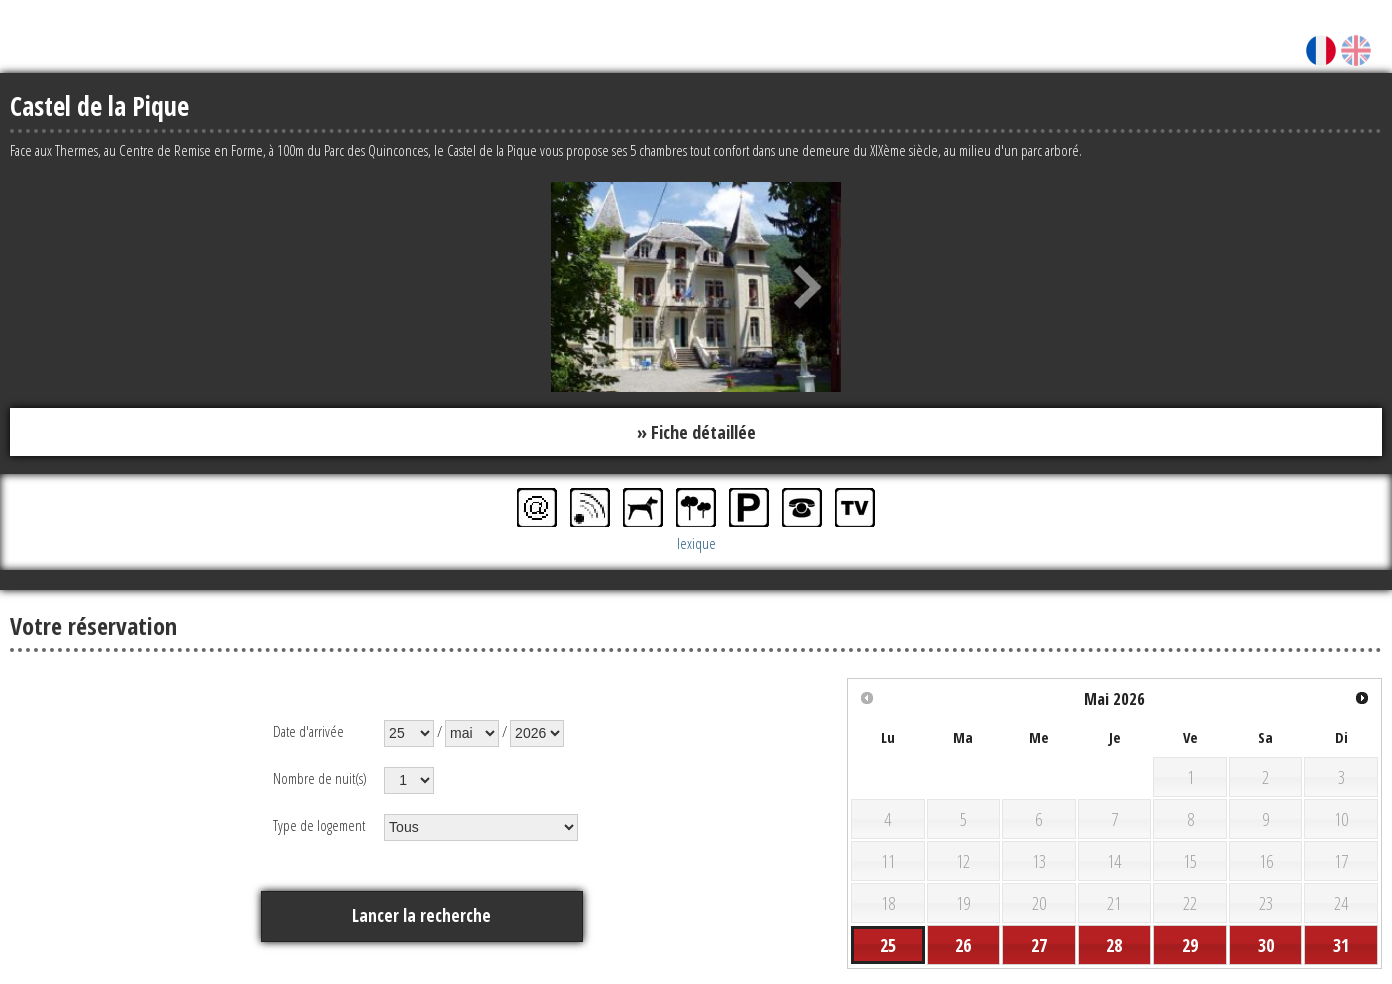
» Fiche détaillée (696, 432)
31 (1341, 946)
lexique (696, 544)
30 (1266, 946)
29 (1190, 946)
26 (963, 946)
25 (888, 946)
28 (1114, 946)
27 (1039, 946)
